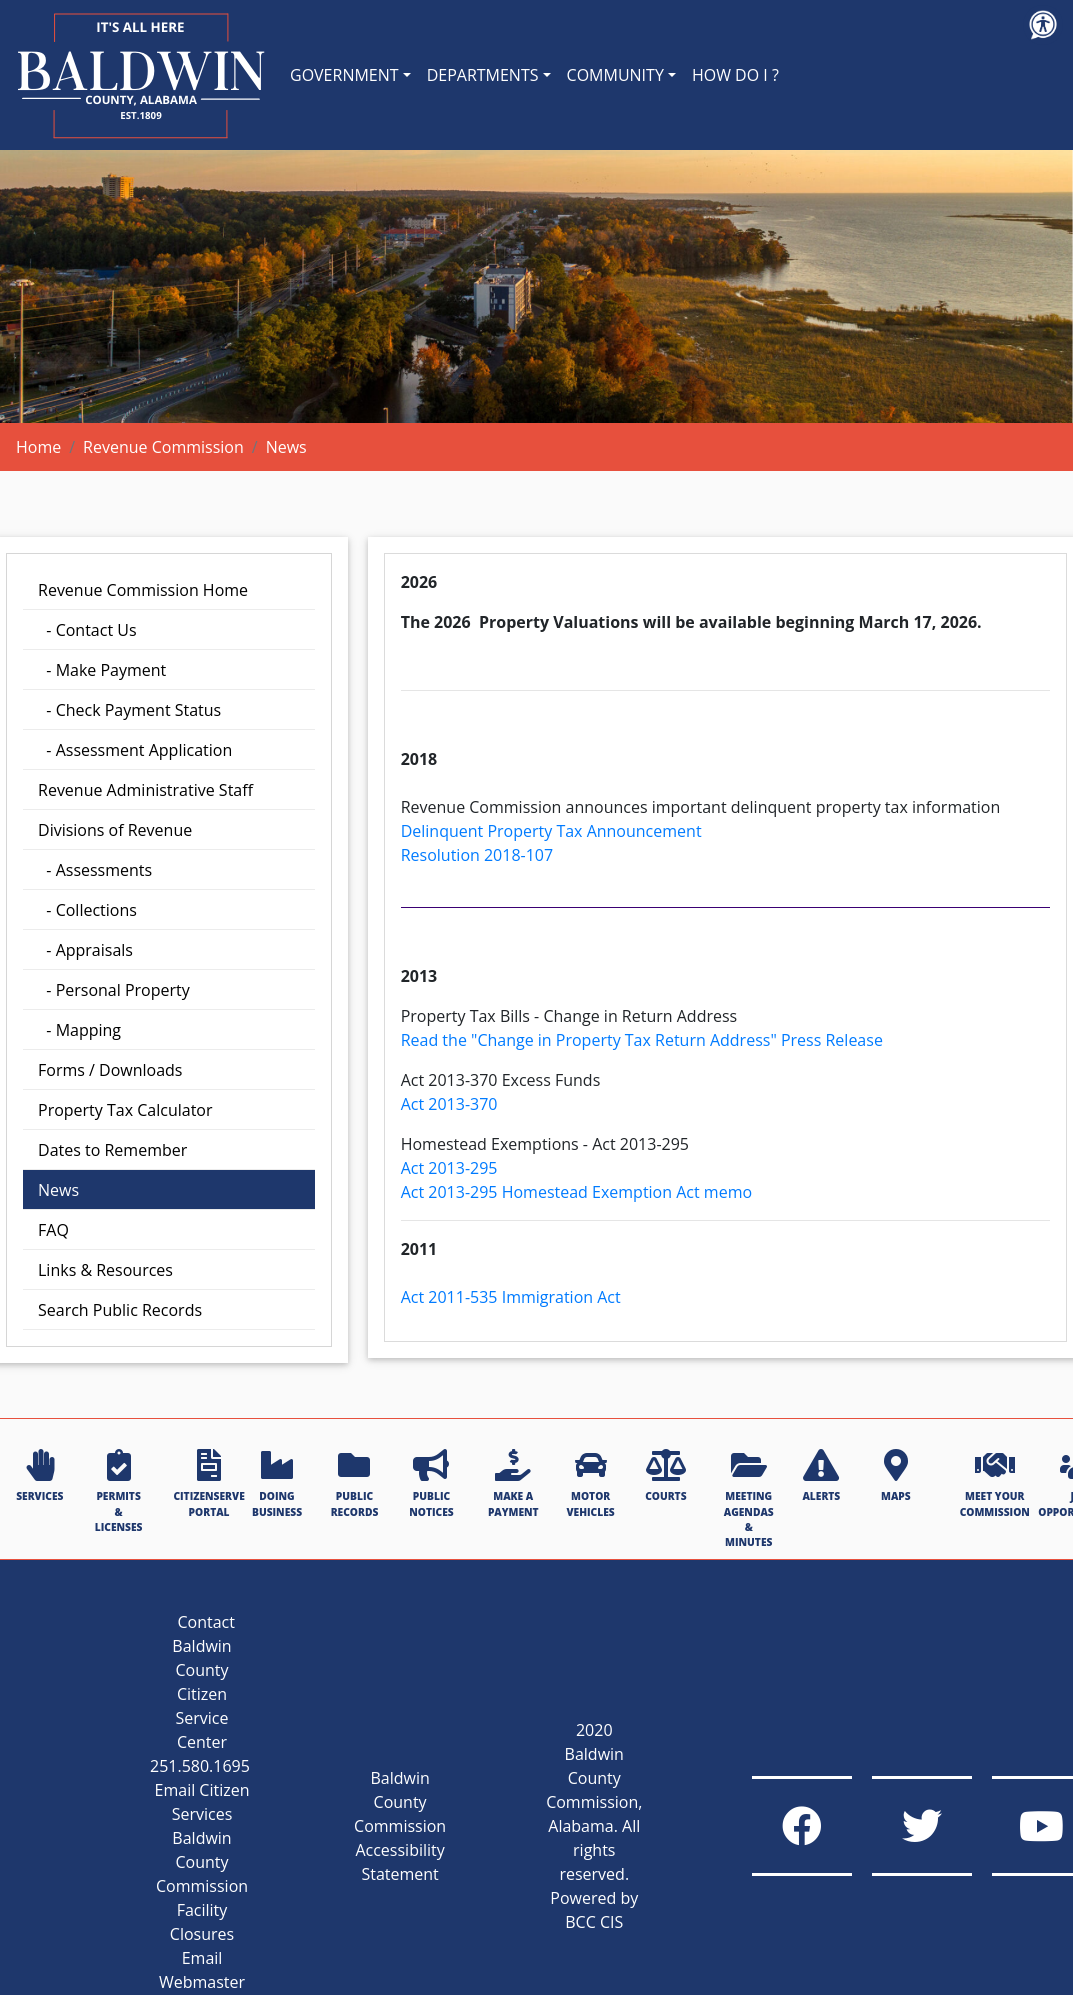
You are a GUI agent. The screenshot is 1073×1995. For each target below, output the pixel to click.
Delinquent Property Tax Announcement (551, 831)
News (58, 1190)
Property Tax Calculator (125, 1110)
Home (38, 447)
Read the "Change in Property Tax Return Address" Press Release (642, 1040)
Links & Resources (105, 1270)
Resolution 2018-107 (477, 855)
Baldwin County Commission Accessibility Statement (400, 1826)
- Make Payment (102, 670)
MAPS (896, 1476)
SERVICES (39, 1476)
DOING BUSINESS (277, 1483)
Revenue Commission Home (143, 590)
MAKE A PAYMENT (513, 1483)
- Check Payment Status (129, 710)
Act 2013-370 (449, 1104)
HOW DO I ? (735, 75)
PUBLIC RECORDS (355, 1483)
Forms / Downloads (110, 1070)
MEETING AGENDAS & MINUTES (749, 1499)
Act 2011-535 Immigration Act (511, 1297)
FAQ (53, 1230)
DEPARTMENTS (483, 75)
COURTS (665, 1476)
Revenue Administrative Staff (145, 790)
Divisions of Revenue (115, 830)
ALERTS (821, 1476)
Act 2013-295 (449, 1168)
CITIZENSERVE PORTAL (208, 1483)
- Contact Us (87, 630)
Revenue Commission (163, 447)
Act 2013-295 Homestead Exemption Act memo (576, 1192)
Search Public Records (120, 1310)
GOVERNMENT (344, 75)
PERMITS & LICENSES (119, 1491)
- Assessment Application (135, 750)
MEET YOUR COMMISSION (995, 1483)
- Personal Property (114, 990)
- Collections (87, 910)
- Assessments (95, 870)
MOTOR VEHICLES (591, 1483)
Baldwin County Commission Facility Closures (202, 1886)
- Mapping (79, 1030)
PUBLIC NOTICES (431, 1483)
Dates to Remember (112, 1150)
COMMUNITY (615, 75)
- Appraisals (85, 950)
